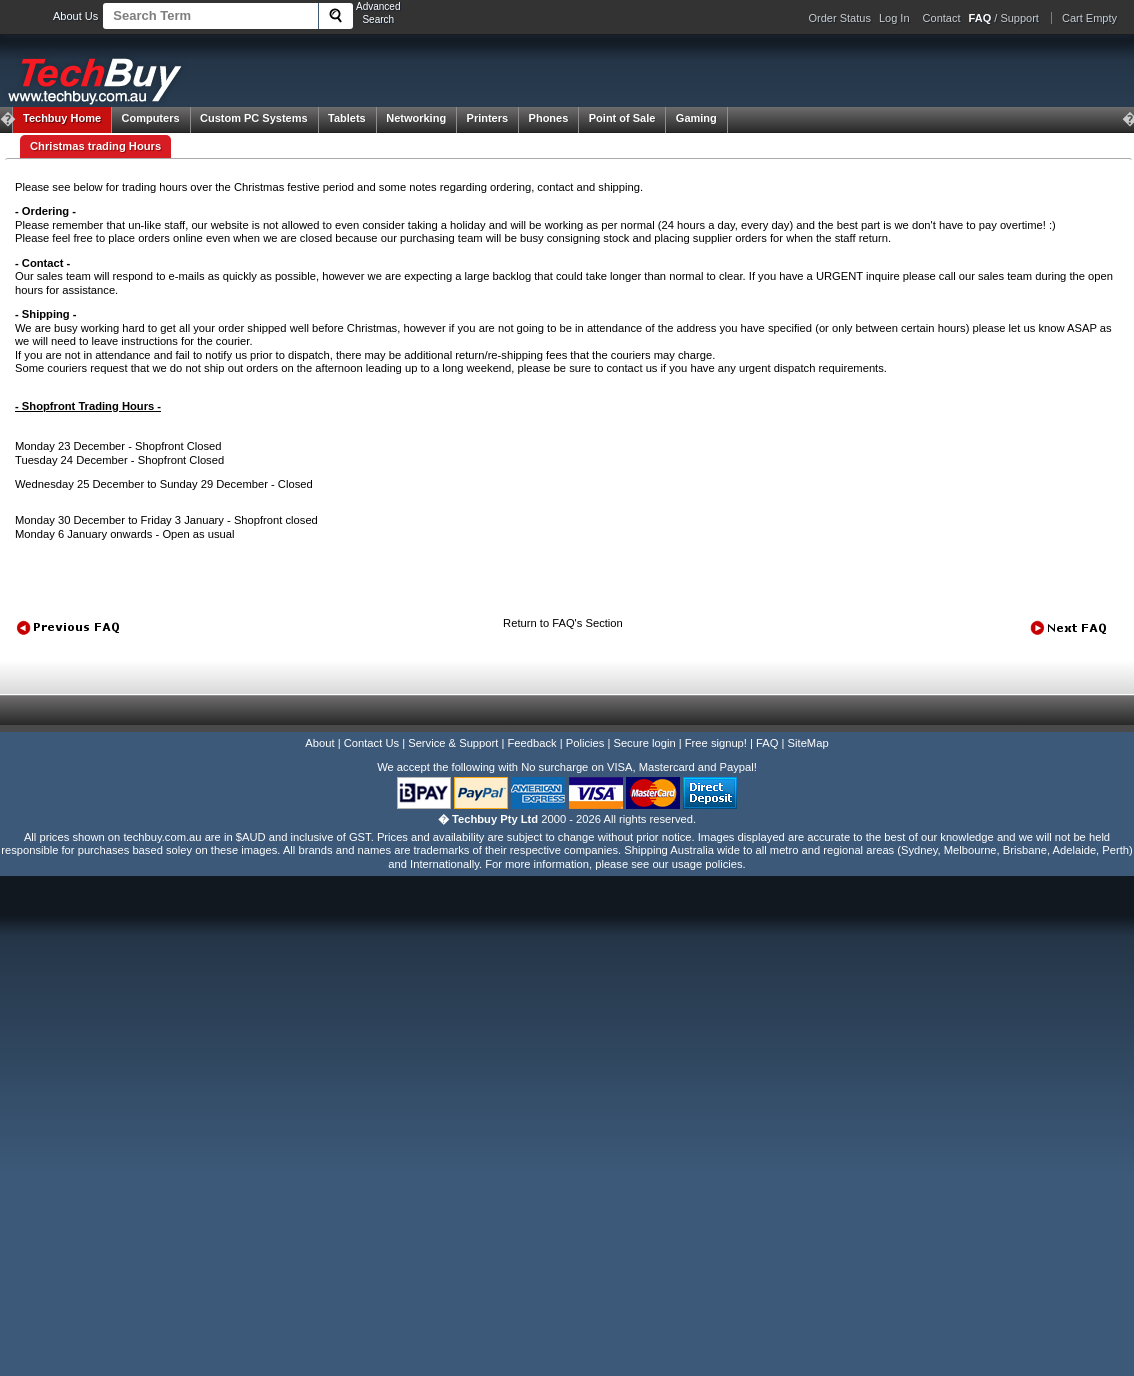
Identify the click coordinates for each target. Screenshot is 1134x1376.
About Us (75, 16)
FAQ (767, 743)
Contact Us (371, 743)
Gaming (696, 118)
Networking (416, 118)
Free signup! (716, 743)
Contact (942, 18)
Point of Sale (622, 118)
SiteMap (808, 743)
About (319, 743)
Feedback (531, 743)
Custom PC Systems (254, 118)
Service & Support (453, 743)
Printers (488, 118)
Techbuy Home (62, 118)
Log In (894, 18)
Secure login (644, 743)
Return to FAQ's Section (563, 623)
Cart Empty (1089, 18)
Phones (549, 118)
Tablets (347, 118)
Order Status (840, 18)
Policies (585, 743)
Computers (150, 118)
